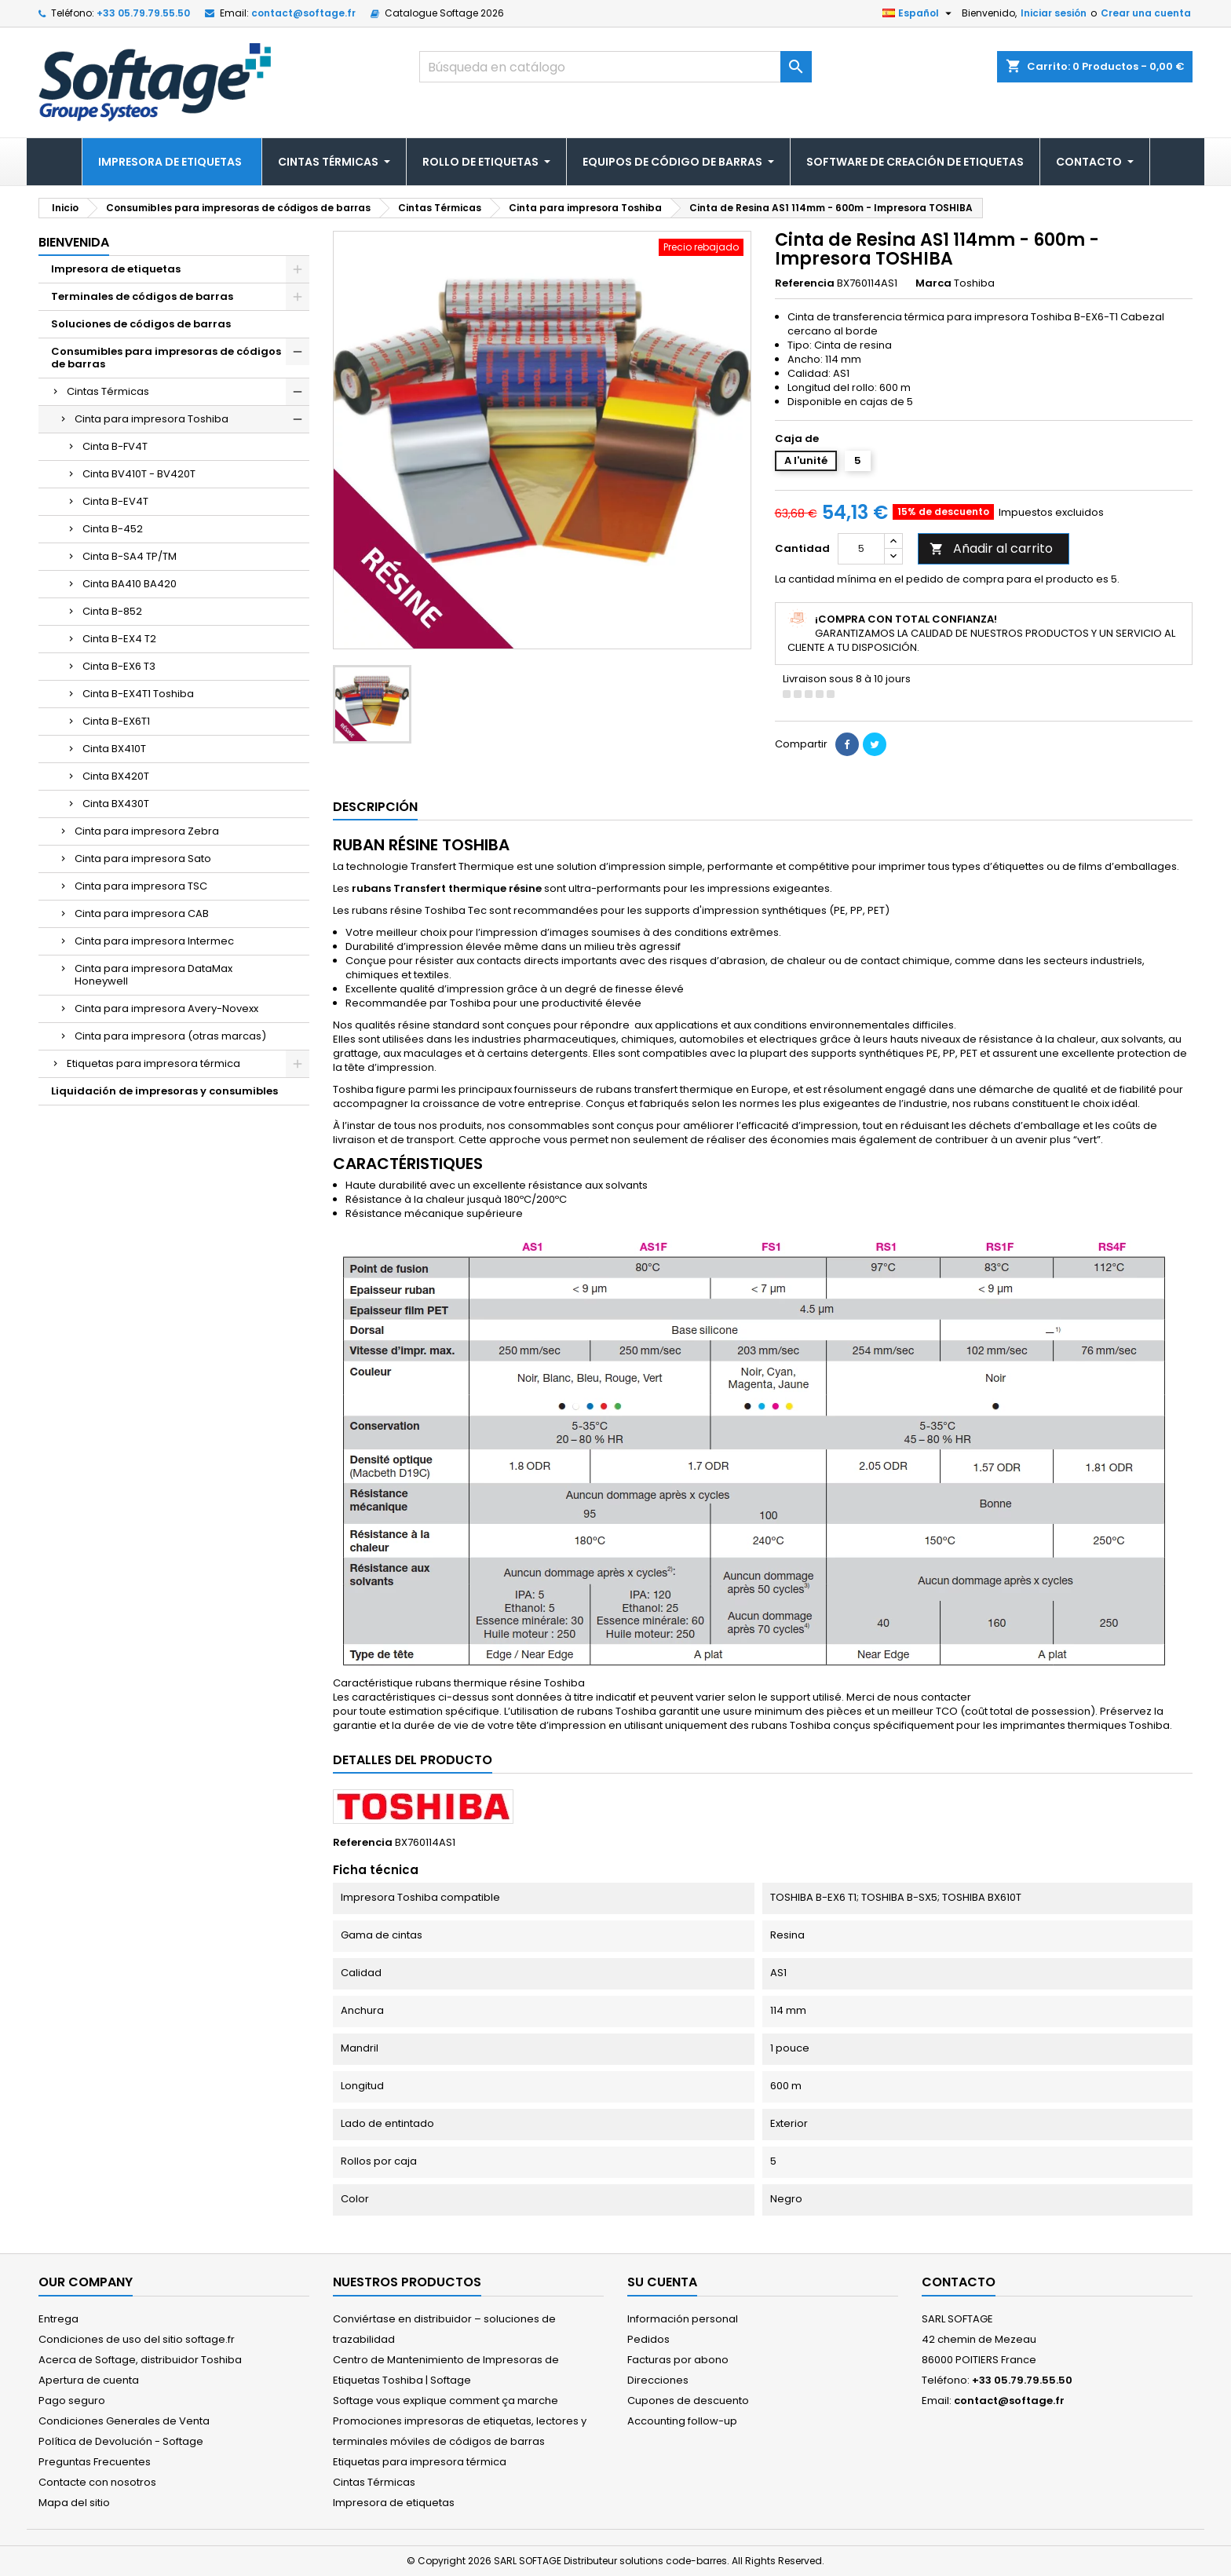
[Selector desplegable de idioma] (918, 13)
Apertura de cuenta (88, 2380)
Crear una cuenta (1146, 13)
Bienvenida (73, 242)
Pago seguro (71, 2400)
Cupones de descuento (688, 2400)
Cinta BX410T (114, 748)
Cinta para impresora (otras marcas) (170, 1036)
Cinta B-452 (112, 528)
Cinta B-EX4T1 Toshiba (138, 693)
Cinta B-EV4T (115, 501)
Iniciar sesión (1054, 13)
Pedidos (648, 2339)
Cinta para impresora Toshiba (151, 418)
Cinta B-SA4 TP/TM (129, 556)
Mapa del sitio (74, 2502)
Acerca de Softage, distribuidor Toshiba (140, 2359)
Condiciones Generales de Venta (124, 2420)
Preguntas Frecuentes (94, 2461)
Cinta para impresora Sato (143, 858)
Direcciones (658, 2380)
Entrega (58, 2318)
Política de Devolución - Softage (120, 2441)
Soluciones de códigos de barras (141, 323)
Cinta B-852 (112, 611)
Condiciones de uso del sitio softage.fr (136, 2339)
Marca (933, 283)
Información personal (682, 2318)
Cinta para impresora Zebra (147, 831)
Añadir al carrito (991, 548)
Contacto (958, 2282)
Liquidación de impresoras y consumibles (164, 1090)
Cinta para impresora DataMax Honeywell (153, 974)
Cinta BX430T (115, 803)
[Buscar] (615, 66)
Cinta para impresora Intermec (154, 941)
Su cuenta (662, 2282)
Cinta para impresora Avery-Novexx (166, 1008)
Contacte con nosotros (97, 2482)
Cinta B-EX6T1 (116, 721)
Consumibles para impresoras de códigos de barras (166, 357)
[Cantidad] (861, 549)
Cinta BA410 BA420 (129, 583)
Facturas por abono (678, 2359)
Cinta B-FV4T (115, 446)
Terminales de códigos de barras (142, 296)
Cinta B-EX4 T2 (119, 638)
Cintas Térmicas (108, 391)
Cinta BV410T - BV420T (138, 473)
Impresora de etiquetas (116, 268)
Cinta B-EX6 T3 (118, 666)
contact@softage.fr (303, 13)
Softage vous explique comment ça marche (445, 2400)
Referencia (805, 283)
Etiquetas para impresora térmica (153, 1063)
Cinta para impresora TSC (141, 886)
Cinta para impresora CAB (142, 913)
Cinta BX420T (115, 776)
